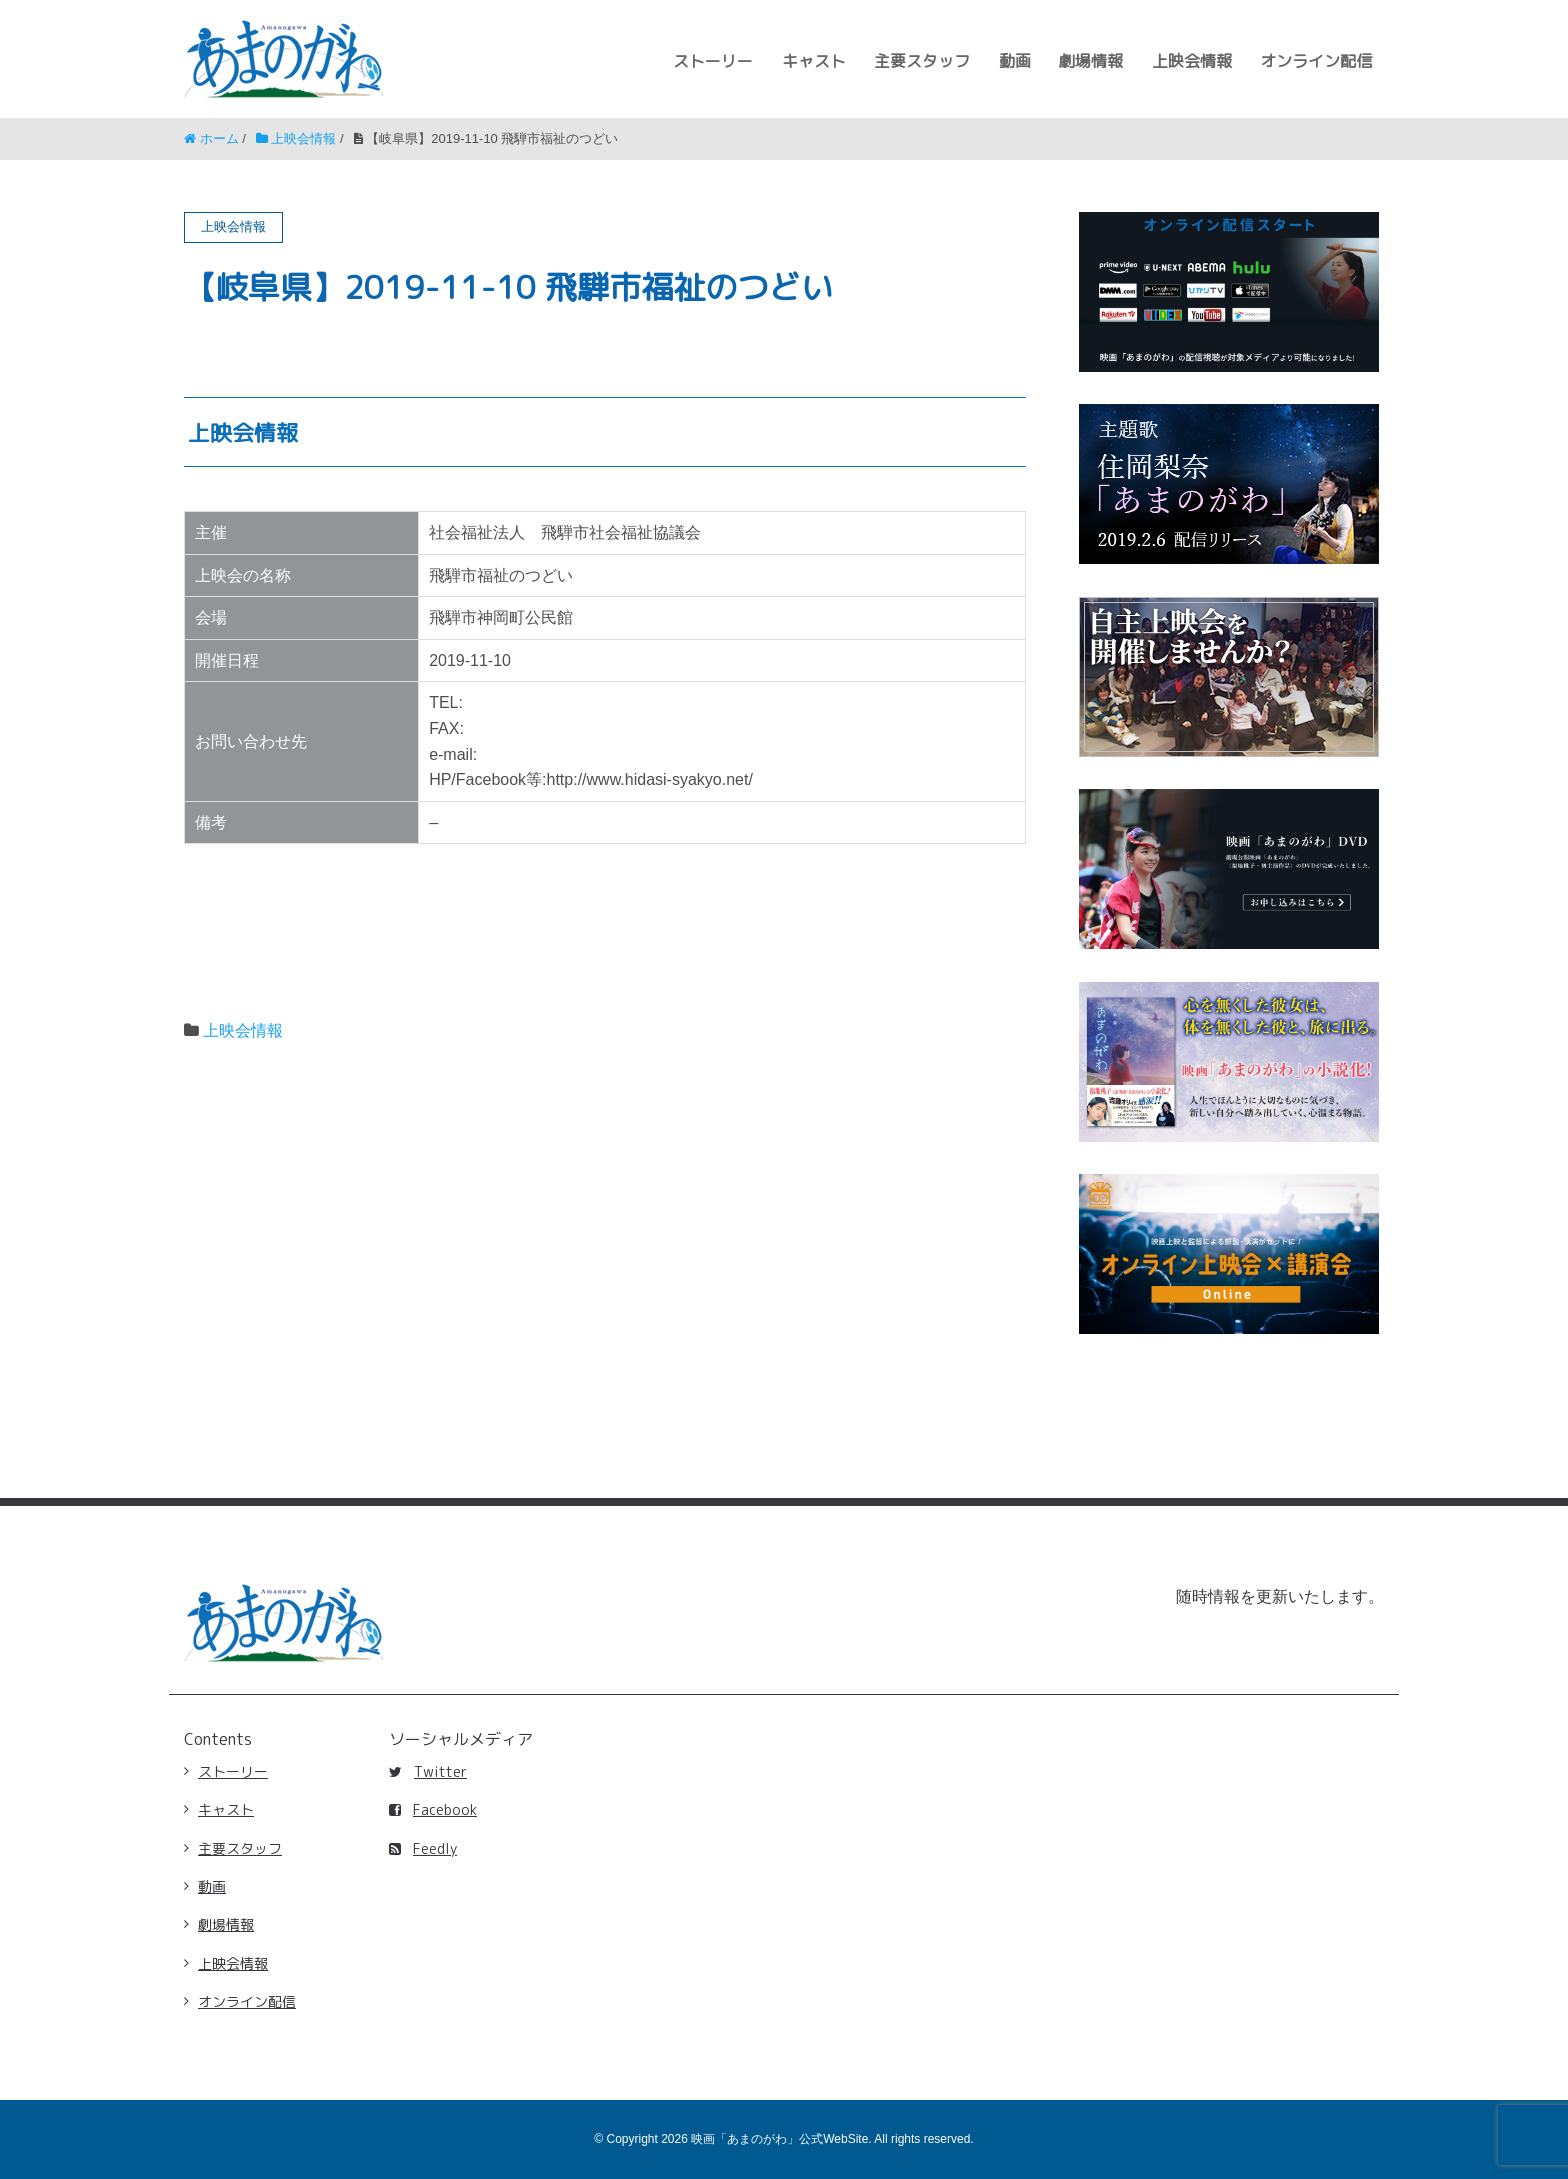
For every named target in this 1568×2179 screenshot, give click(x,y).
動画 (1015, 61)
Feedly (423, 1848)
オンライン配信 (1316, 61)
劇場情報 (1091, 61)
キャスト (814, 61)
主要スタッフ (922, 61)
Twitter (428, 1771)
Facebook (433, 1809)
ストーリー (713, 61)
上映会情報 (1192, 61)
